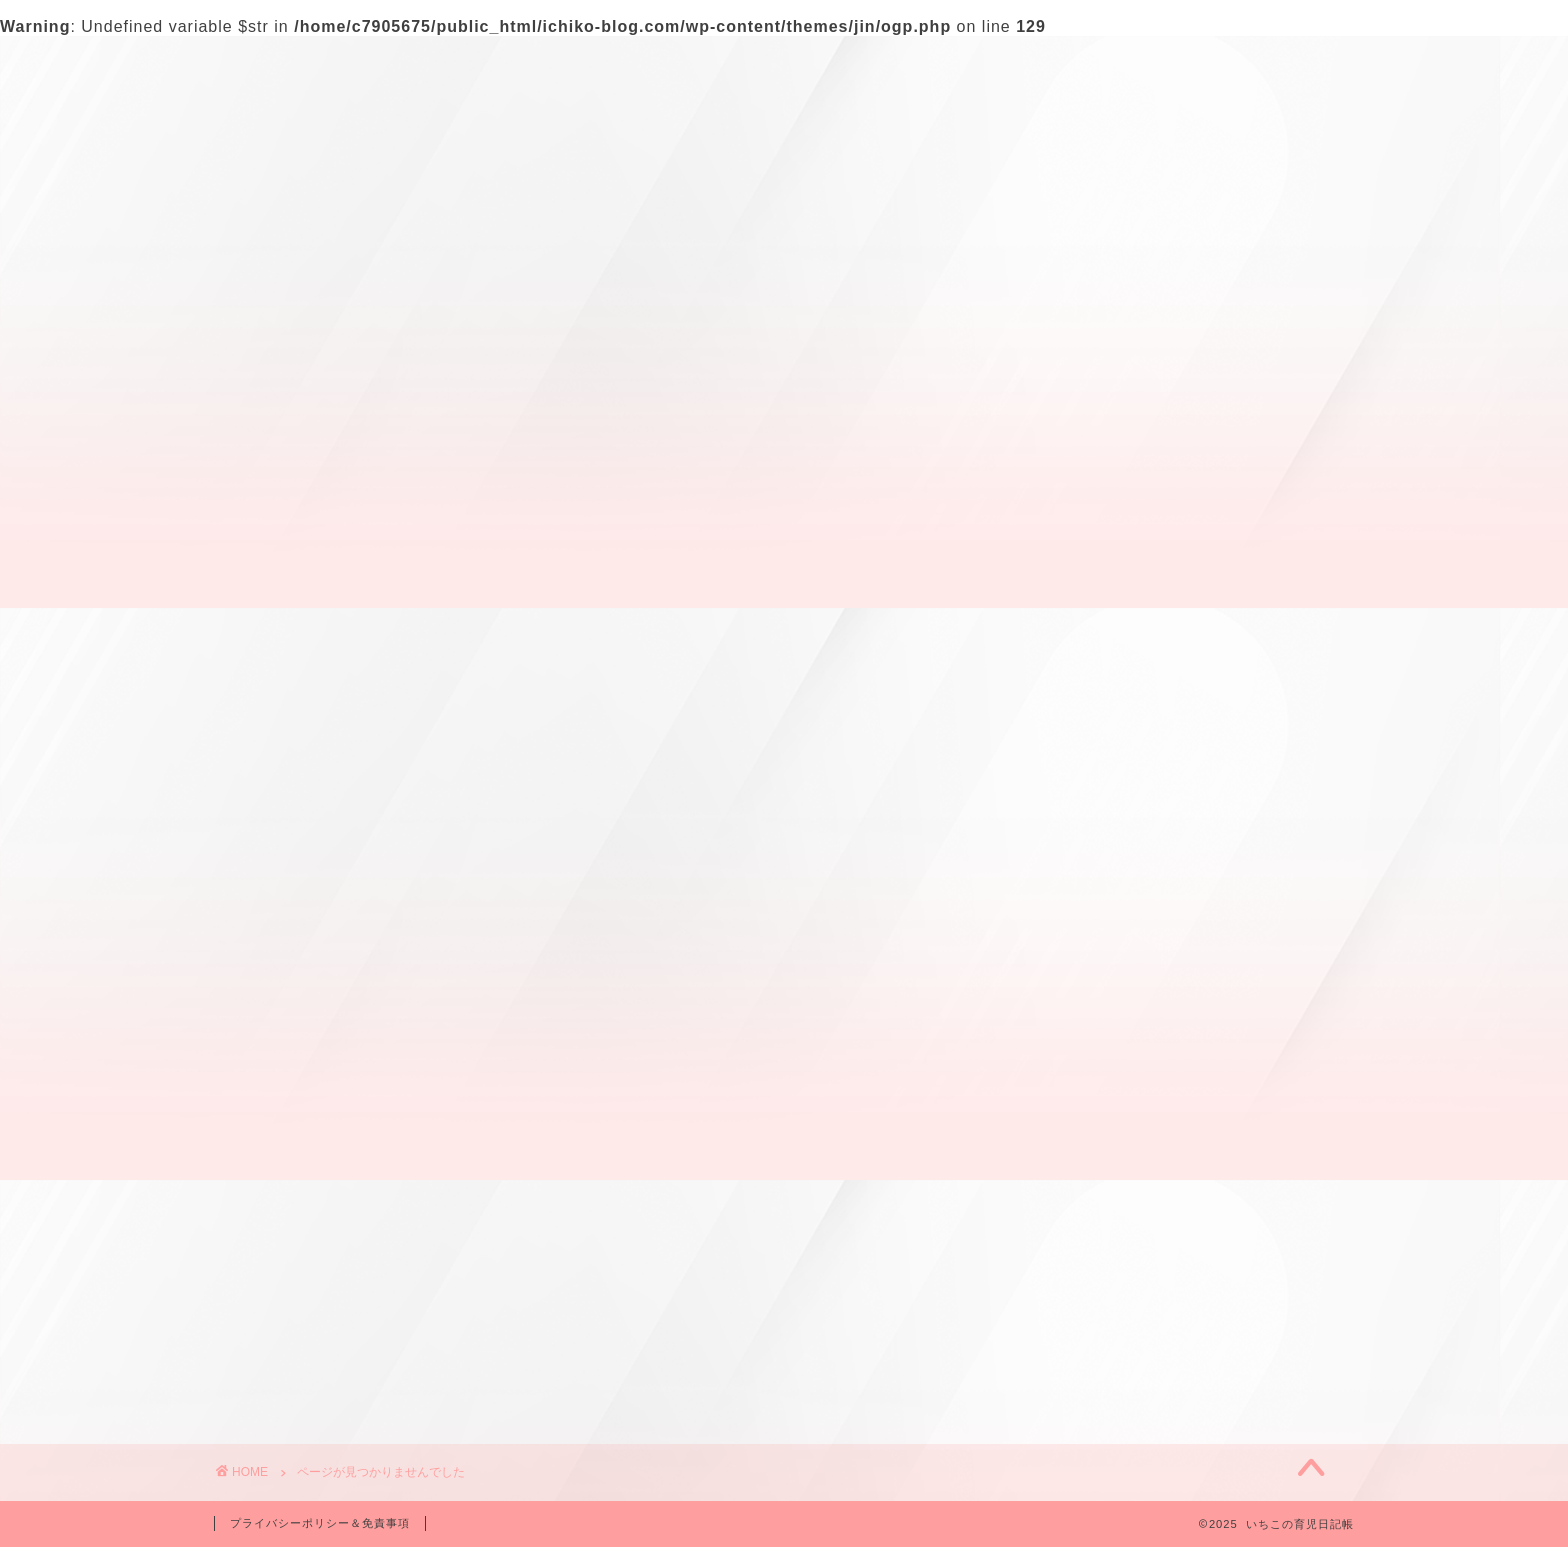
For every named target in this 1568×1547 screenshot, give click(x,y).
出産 (310, 971)
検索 (1050, 166)
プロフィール (385, 63)
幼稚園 (318, 1023)
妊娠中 (318, 997)
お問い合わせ (531, 63)
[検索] (1301, 197)
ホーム (263, 63)
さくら (318, 944)
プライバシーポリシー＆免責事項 (320, 1523)
